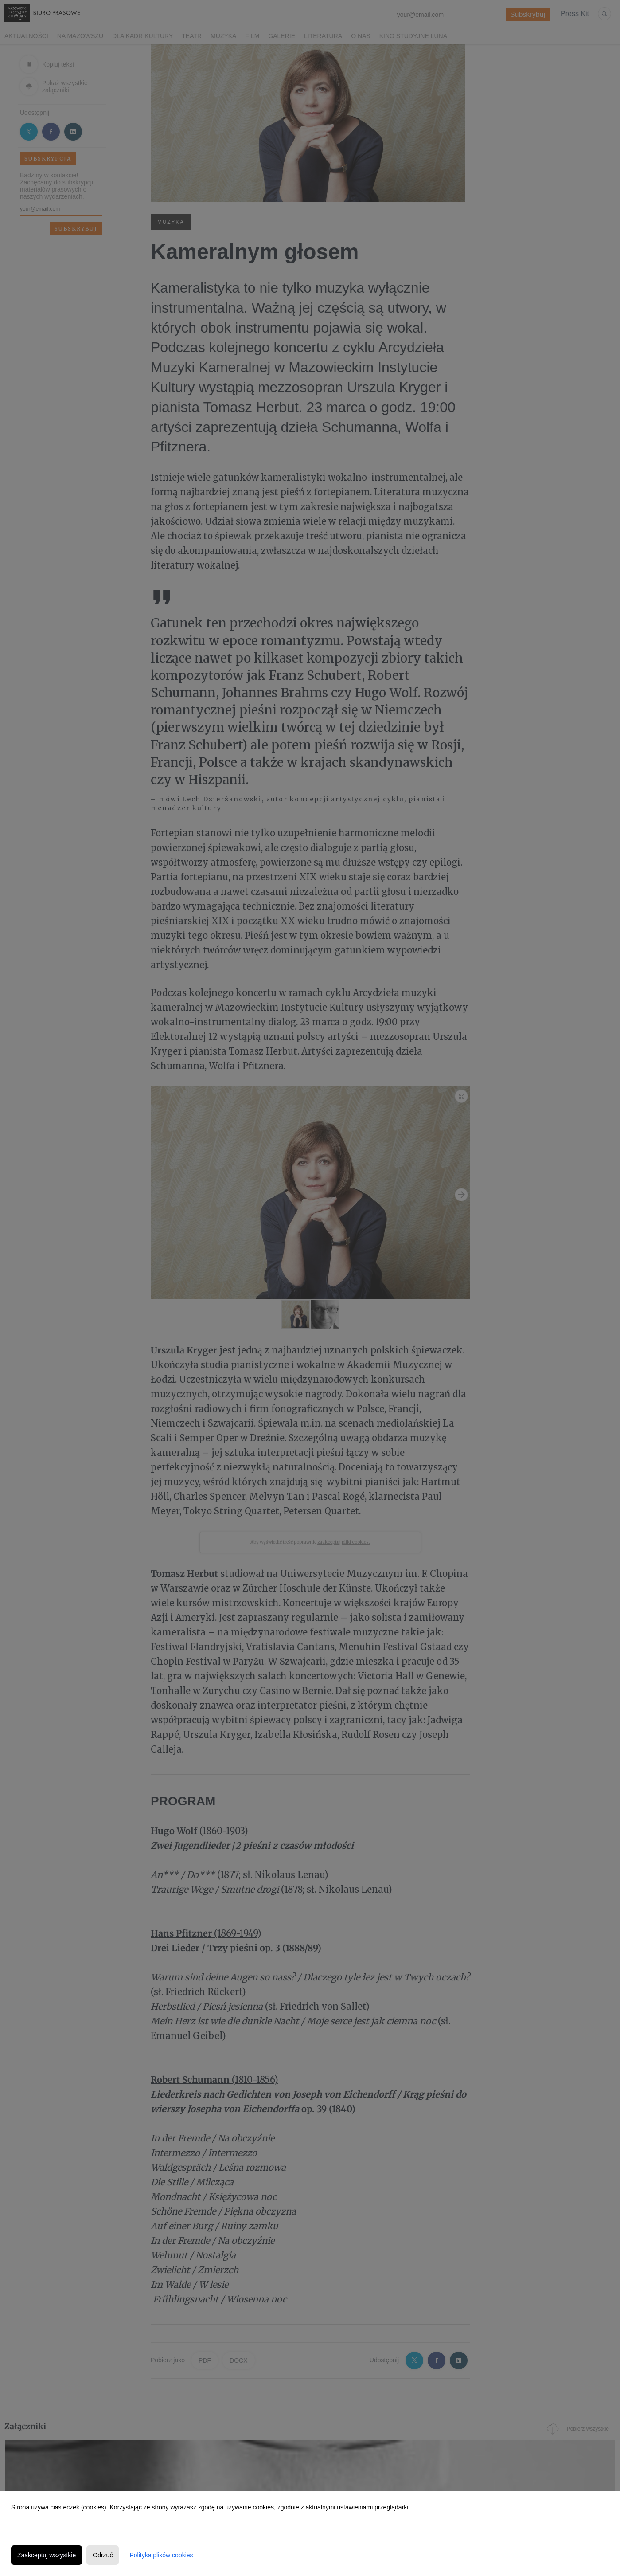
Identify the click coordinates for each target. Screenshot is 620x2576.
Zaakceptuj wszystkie (46, 2555)
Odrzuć (103, 2555)
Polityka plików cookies (161, 2555)
